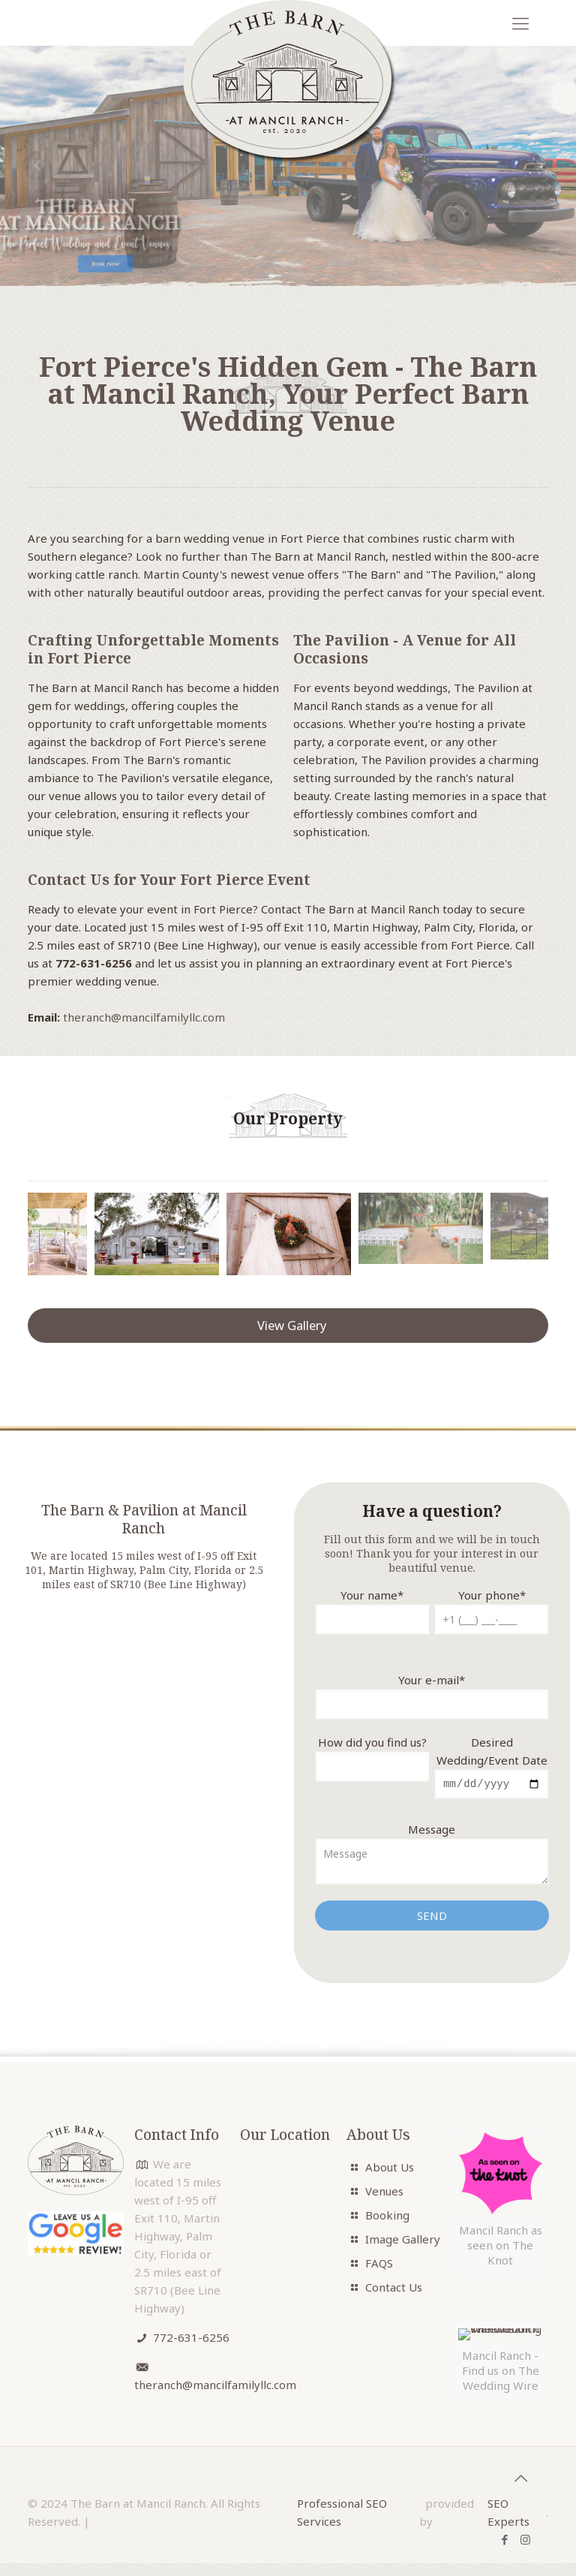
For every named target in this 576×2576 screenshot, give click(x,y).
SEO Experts (509, 2514)
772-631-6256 (191, 2339)
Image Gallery (402, 2241)
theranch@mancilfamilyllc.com (144, 1017)
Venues (384, 2193)
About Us (389, 2169)
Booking (387, 2217)
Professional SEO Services (342, 2514)
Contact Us (393, 2289)
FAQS (379, 2265)
